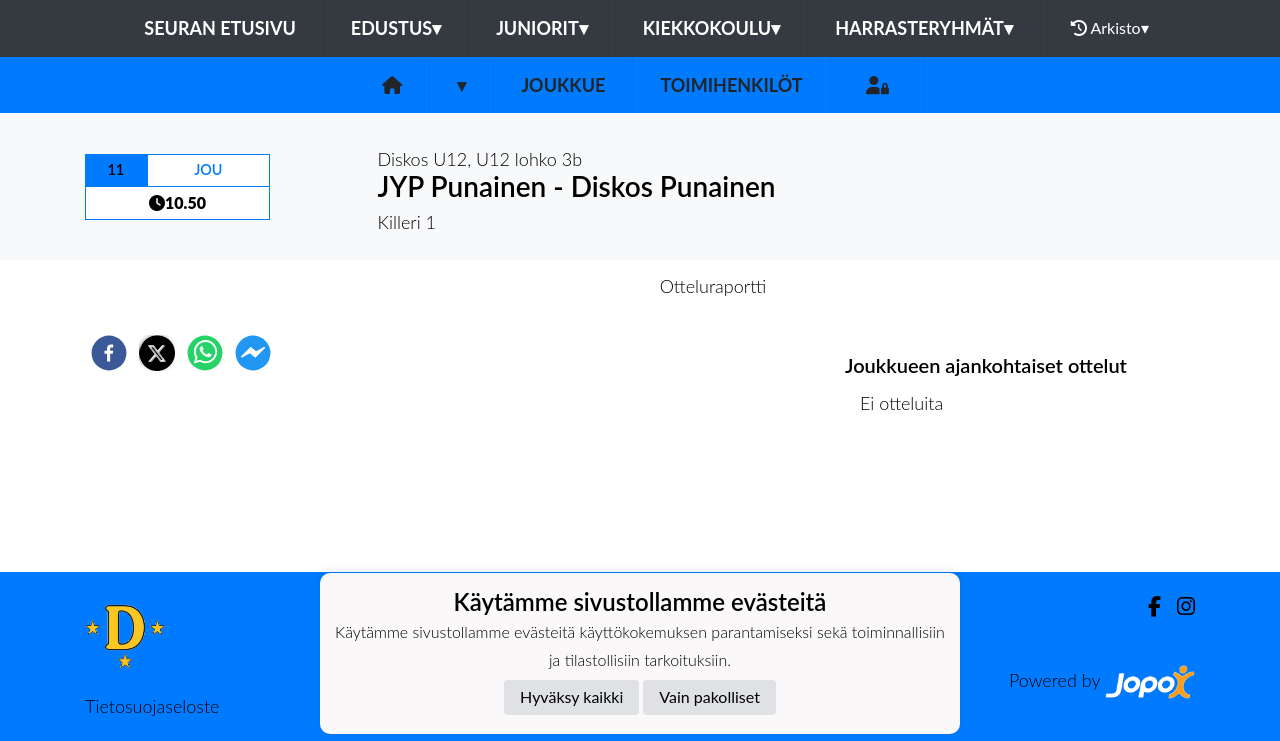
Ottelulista (909, 504)
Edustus (396, 28)
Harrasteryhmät (924, 28)
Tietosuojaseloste (152, 706)
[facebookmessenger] (253, 353)
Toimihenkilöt (731, 85)
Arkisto (1110, 28)
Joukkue (563, 85)
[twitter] (157, 353)
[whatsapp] (205, 353)
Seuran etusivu (220, 28)
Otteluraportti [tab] (713, 286)
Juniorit (542, 28)
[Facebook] (1146, 606)
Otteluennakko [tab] (571, 286)
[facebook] (109, 353)
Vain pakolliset (709, 696)
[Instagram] (1178, 606)
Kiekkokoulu (712, 28)
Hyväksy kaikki (571, 696)
